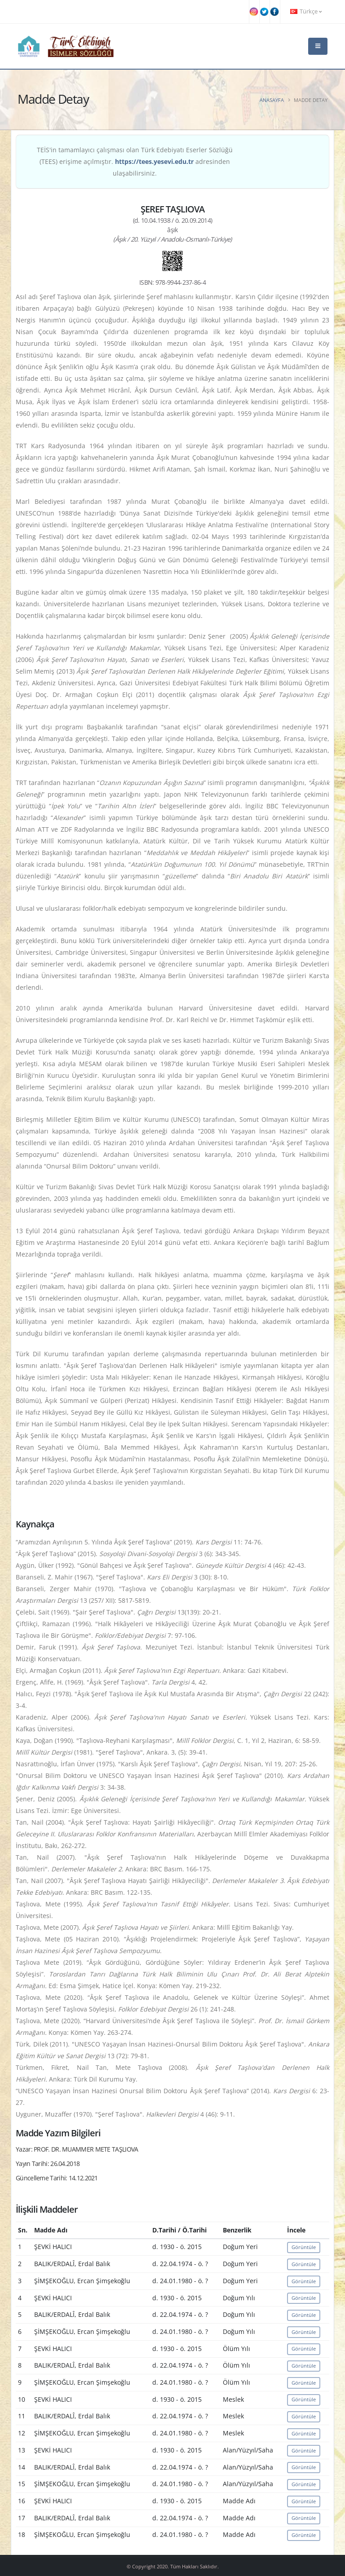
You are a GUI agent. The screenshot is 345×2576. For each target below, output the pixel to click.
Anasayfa (272, 100)
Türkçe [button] (306, 11)
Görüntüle (304, 2247)
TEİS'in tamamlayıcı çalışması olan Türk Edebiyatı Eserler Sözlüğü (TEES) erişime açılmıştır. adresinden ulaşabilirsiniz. (135, 161)
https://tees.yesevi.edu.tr (154, 161)
